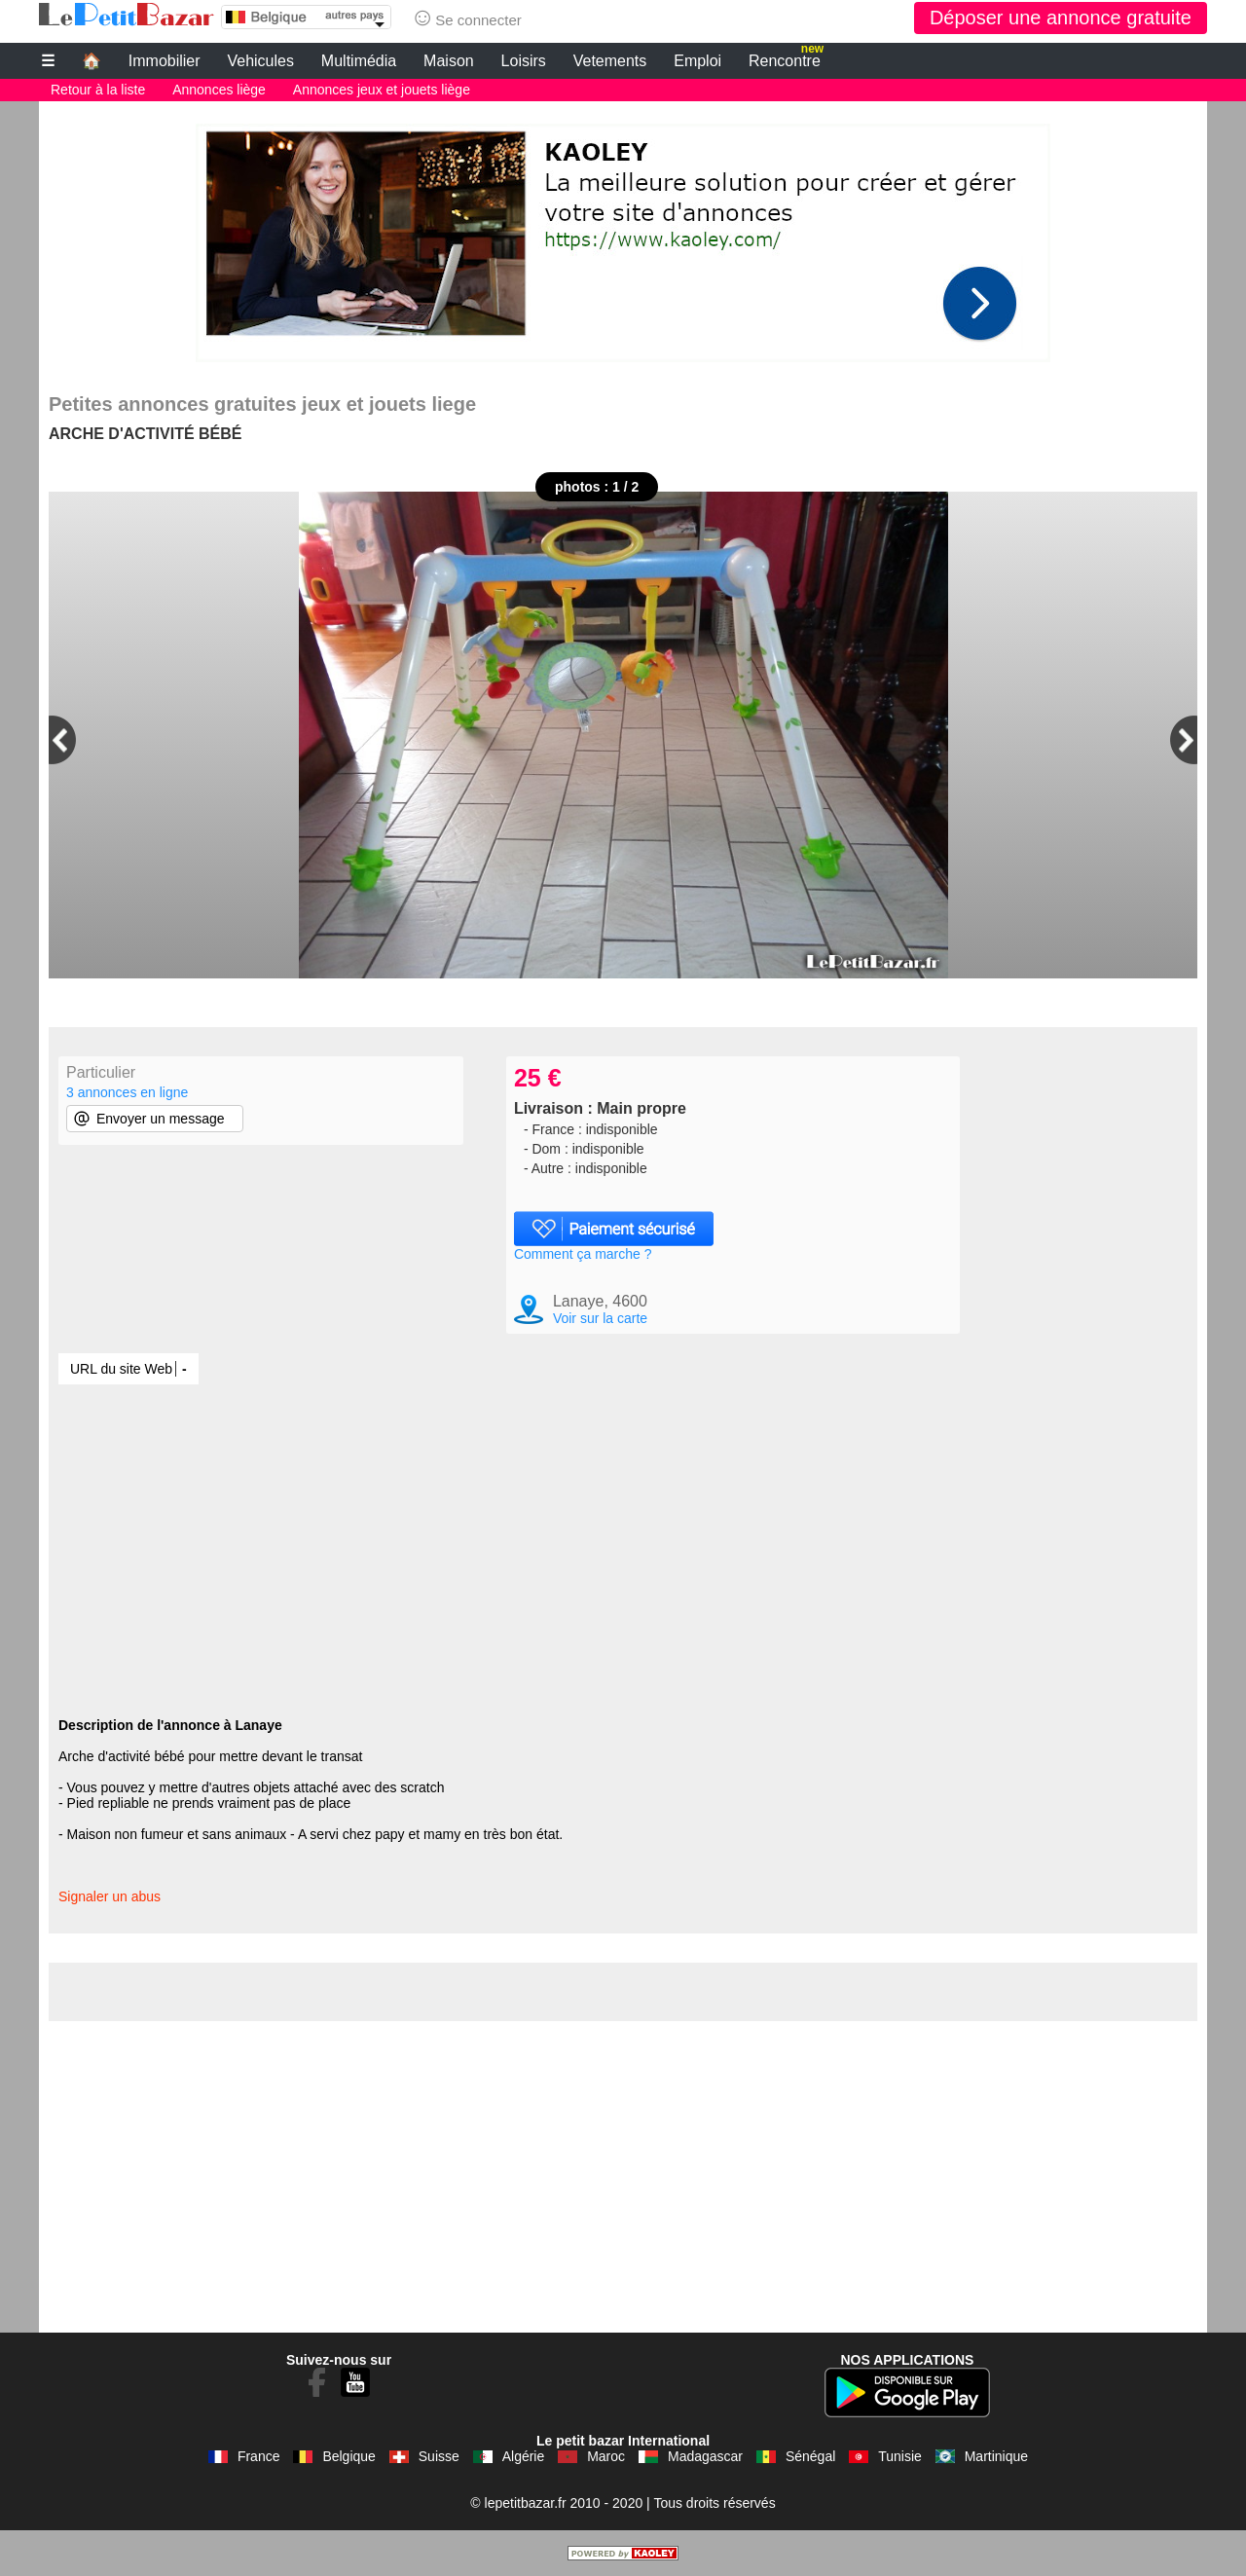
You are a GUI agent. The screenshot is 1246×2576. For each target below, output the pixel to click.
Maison (448, 61)
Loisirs (523, 61)
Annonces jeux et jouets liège (381, 89)
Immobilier (164, 61)
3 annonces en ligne (127, 1092)
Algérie (523, 2456)
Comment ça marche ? (583, 1254)
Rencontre (786, 58)
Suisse (439, 2456)
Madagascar (705, 2456)
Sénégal (810, 2456)
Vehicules (260, 61)
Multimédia (358, 61)
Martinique (996, 2456)
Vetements (610, 61)
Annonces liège (219, 89)
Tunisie (900, 2456)
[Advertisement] (623, 237)
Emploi (697, 61)
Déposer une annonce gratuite (1060, 17)
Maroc (606, 2456)
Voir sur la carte (600, 1318)
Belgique (349, 2456)
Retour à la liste (98, 89)
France (259, 2456)
